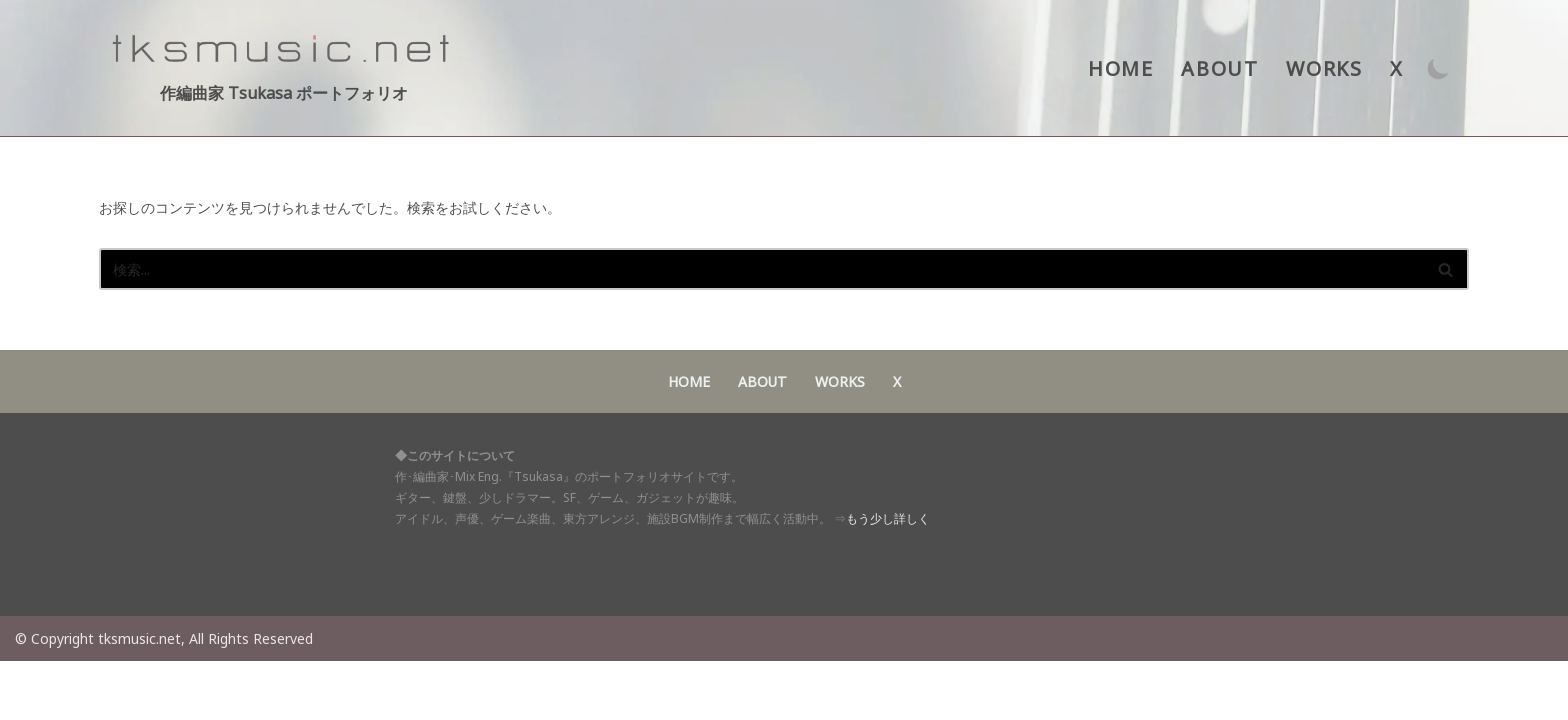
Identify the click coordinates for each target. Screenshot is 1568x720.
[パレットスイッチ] (1438, 68)
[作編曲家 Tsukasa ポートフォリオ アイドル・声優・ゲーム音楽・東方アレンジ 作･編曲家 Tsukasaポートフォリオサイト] (284, 67)
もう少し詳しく (888, 578)
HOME (1122, 68)
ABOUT (1221, 68)
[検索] (761, 268)
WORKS (1325, 68)
